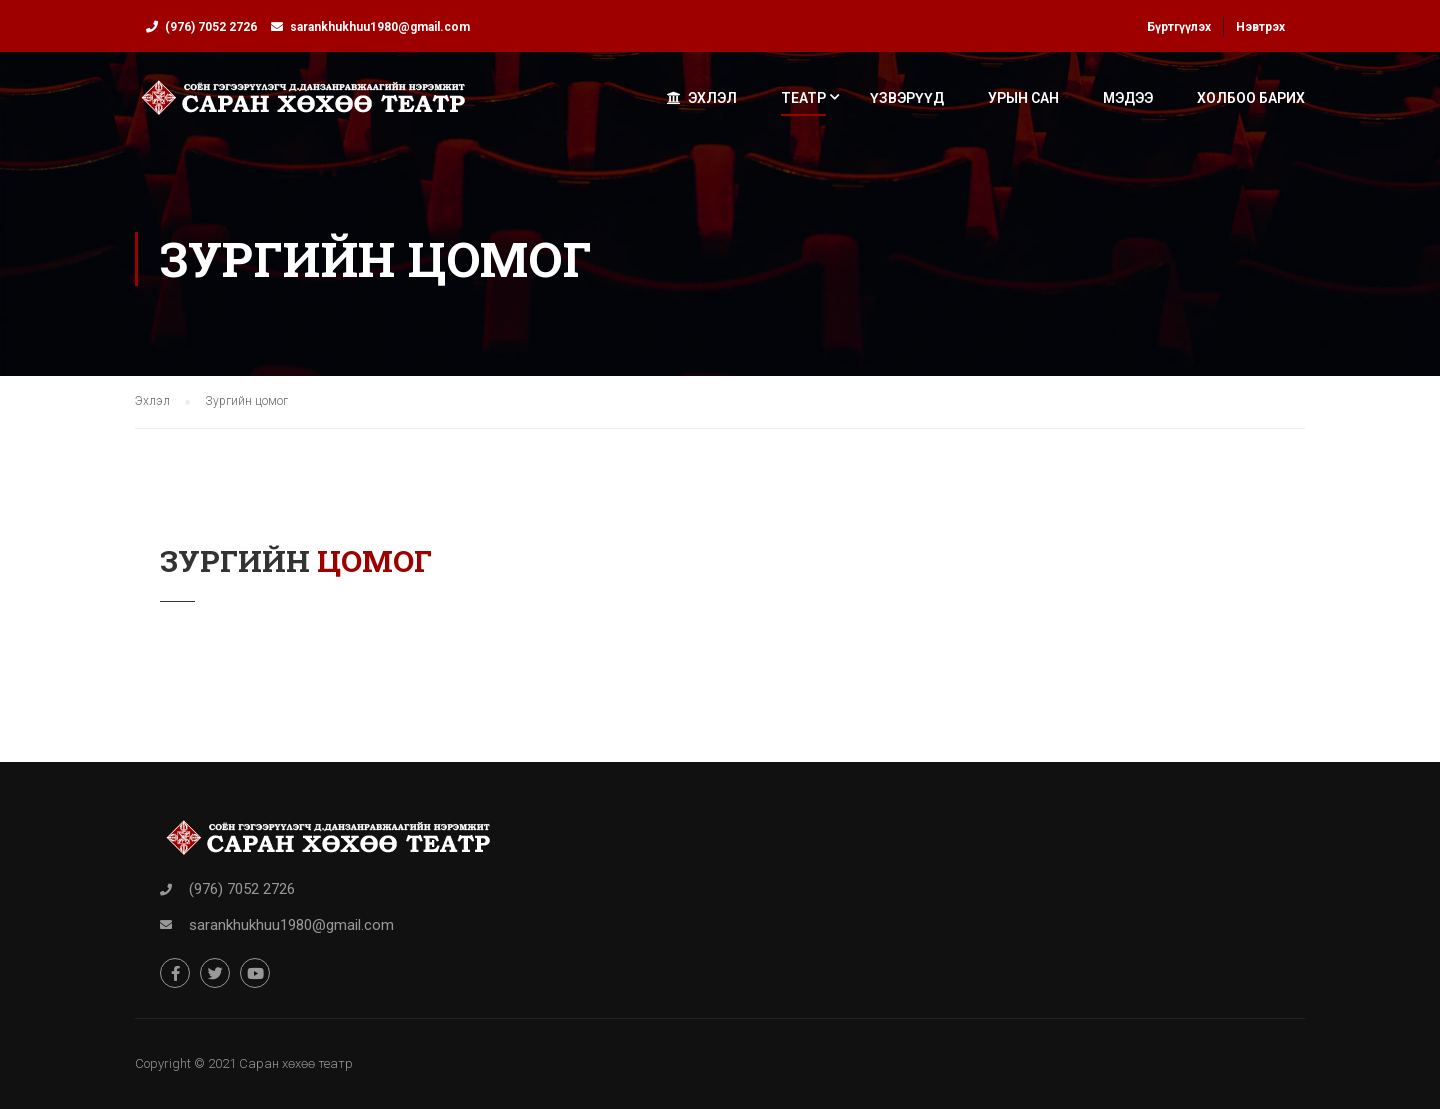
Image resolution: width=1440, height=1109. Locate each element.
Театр (803, 98)
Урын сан (1023, 98)
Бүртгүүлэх (1179, 27)
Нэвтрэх (1260, 27)
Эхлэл (702, 98)
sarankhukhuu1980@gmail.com (380, 27)
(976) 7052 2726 (211, 27)
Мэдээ (1128, 98)
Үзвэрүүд (907, 98)
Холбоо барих (1251, 98)
